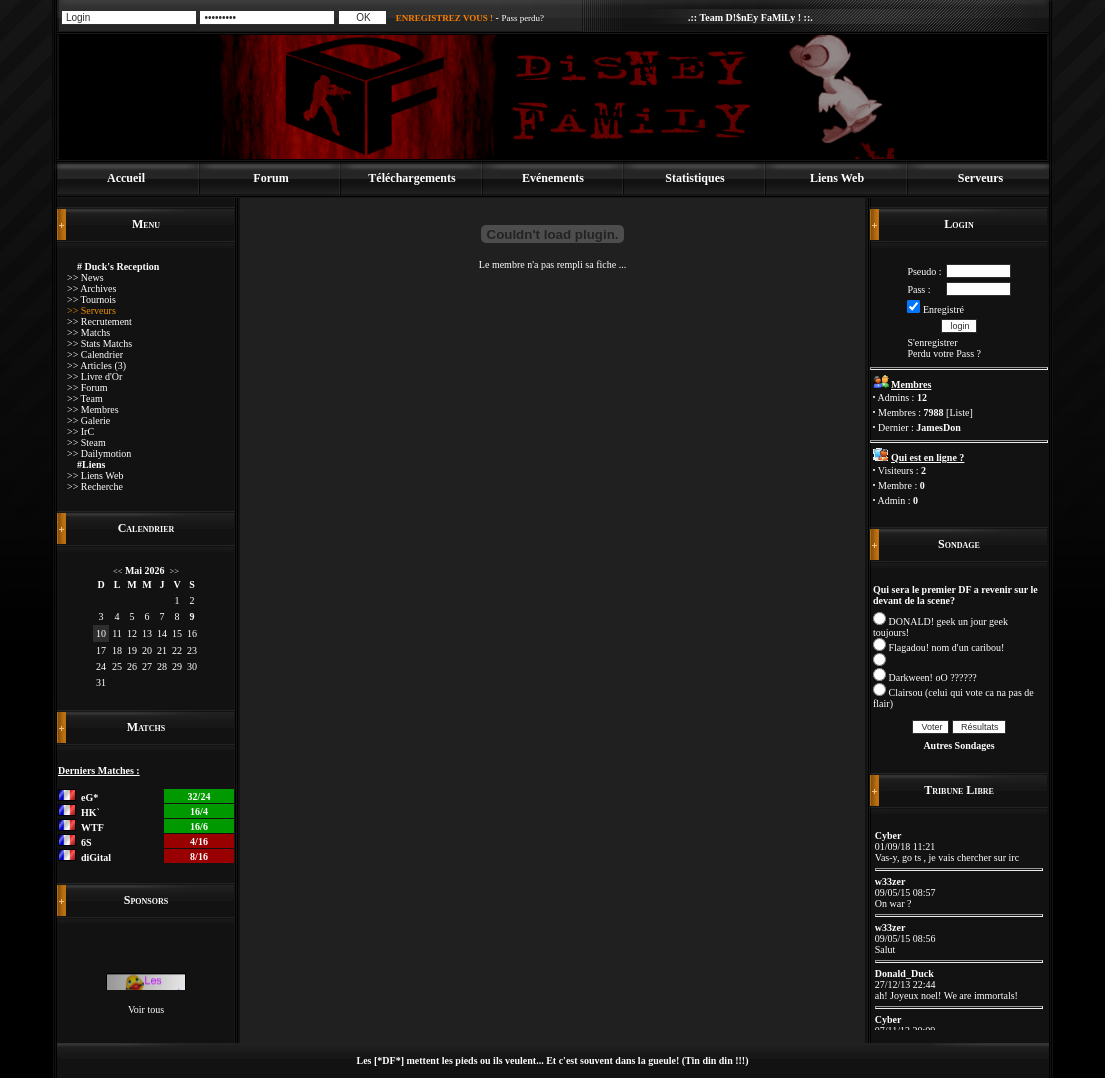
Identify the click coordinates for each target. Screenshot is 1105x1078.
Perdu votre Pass (940, 353)
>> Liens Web (95, 475)
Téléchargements (411, 178)
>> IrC (80, 431)
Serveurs (980, 178)
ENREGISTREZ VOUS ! (444, 18)
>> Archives (91, 288)
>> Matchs (88, 332)
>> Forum (87, 387)
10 (101, 633)
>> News (85, 277)
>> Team (85, 398)
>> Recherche (95, 486)
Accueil (126, 178)
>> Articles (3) (96, 365)
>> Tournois (91, 299)
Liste (959, 412)
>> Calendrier (95, 354)
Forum (270, 178)
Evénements (553, 178)
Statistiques (694, 178)
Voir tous (146, 1009)
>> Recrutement (99, 321)
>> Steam (86, 442)
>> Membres (93, 409)
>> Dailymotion (99, 453)
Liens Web (837, 178)
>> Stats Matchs (99, 343)
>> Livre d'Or (94, 376)
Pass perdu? (522, 18)
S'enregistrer (932, 342)
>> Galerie (88, 420)
